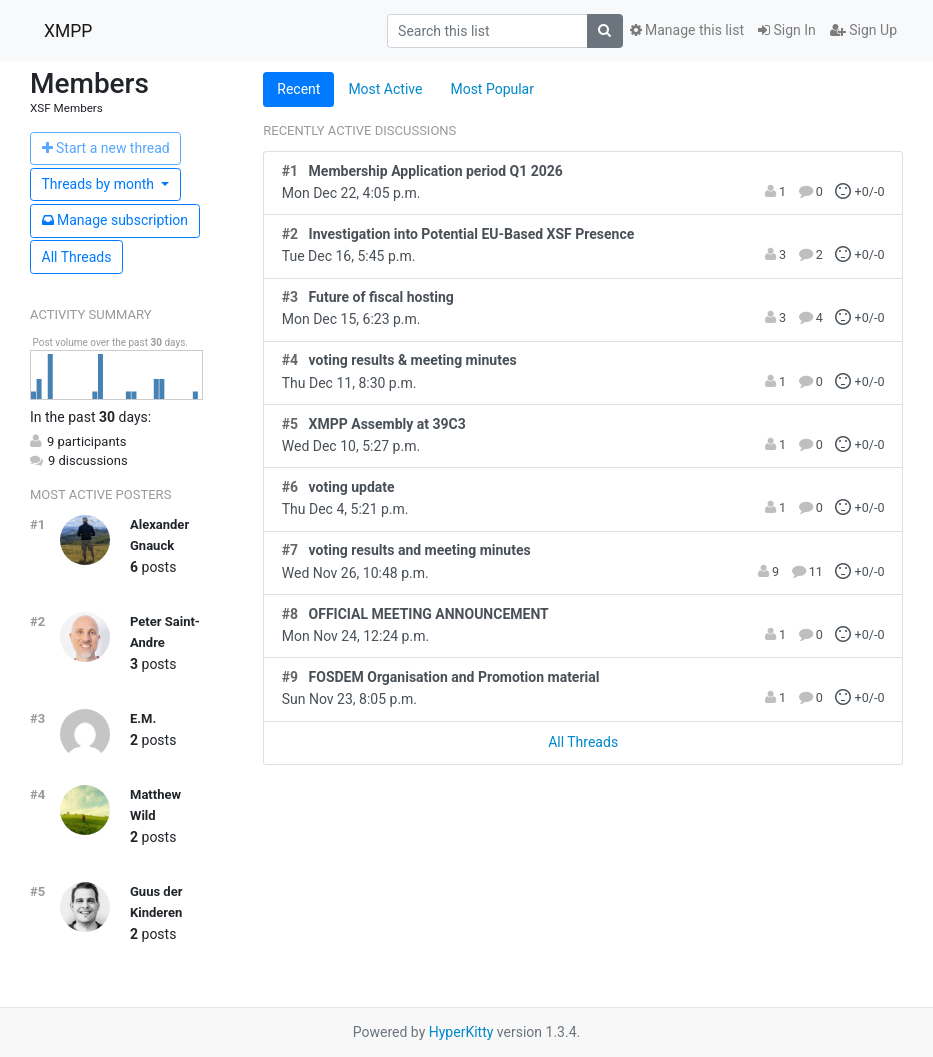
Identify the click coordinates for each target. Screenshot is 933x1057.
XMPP (68, 31)
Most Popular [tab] (492, 89)
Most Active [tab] (385, 89)
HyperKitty (461, 1032)
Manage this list (687, 30)
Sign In (787, 30)
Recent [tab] (298, 89)
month (100, 184)
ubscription (115, 220)
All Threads (77, 257)
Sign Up (863, 30)
